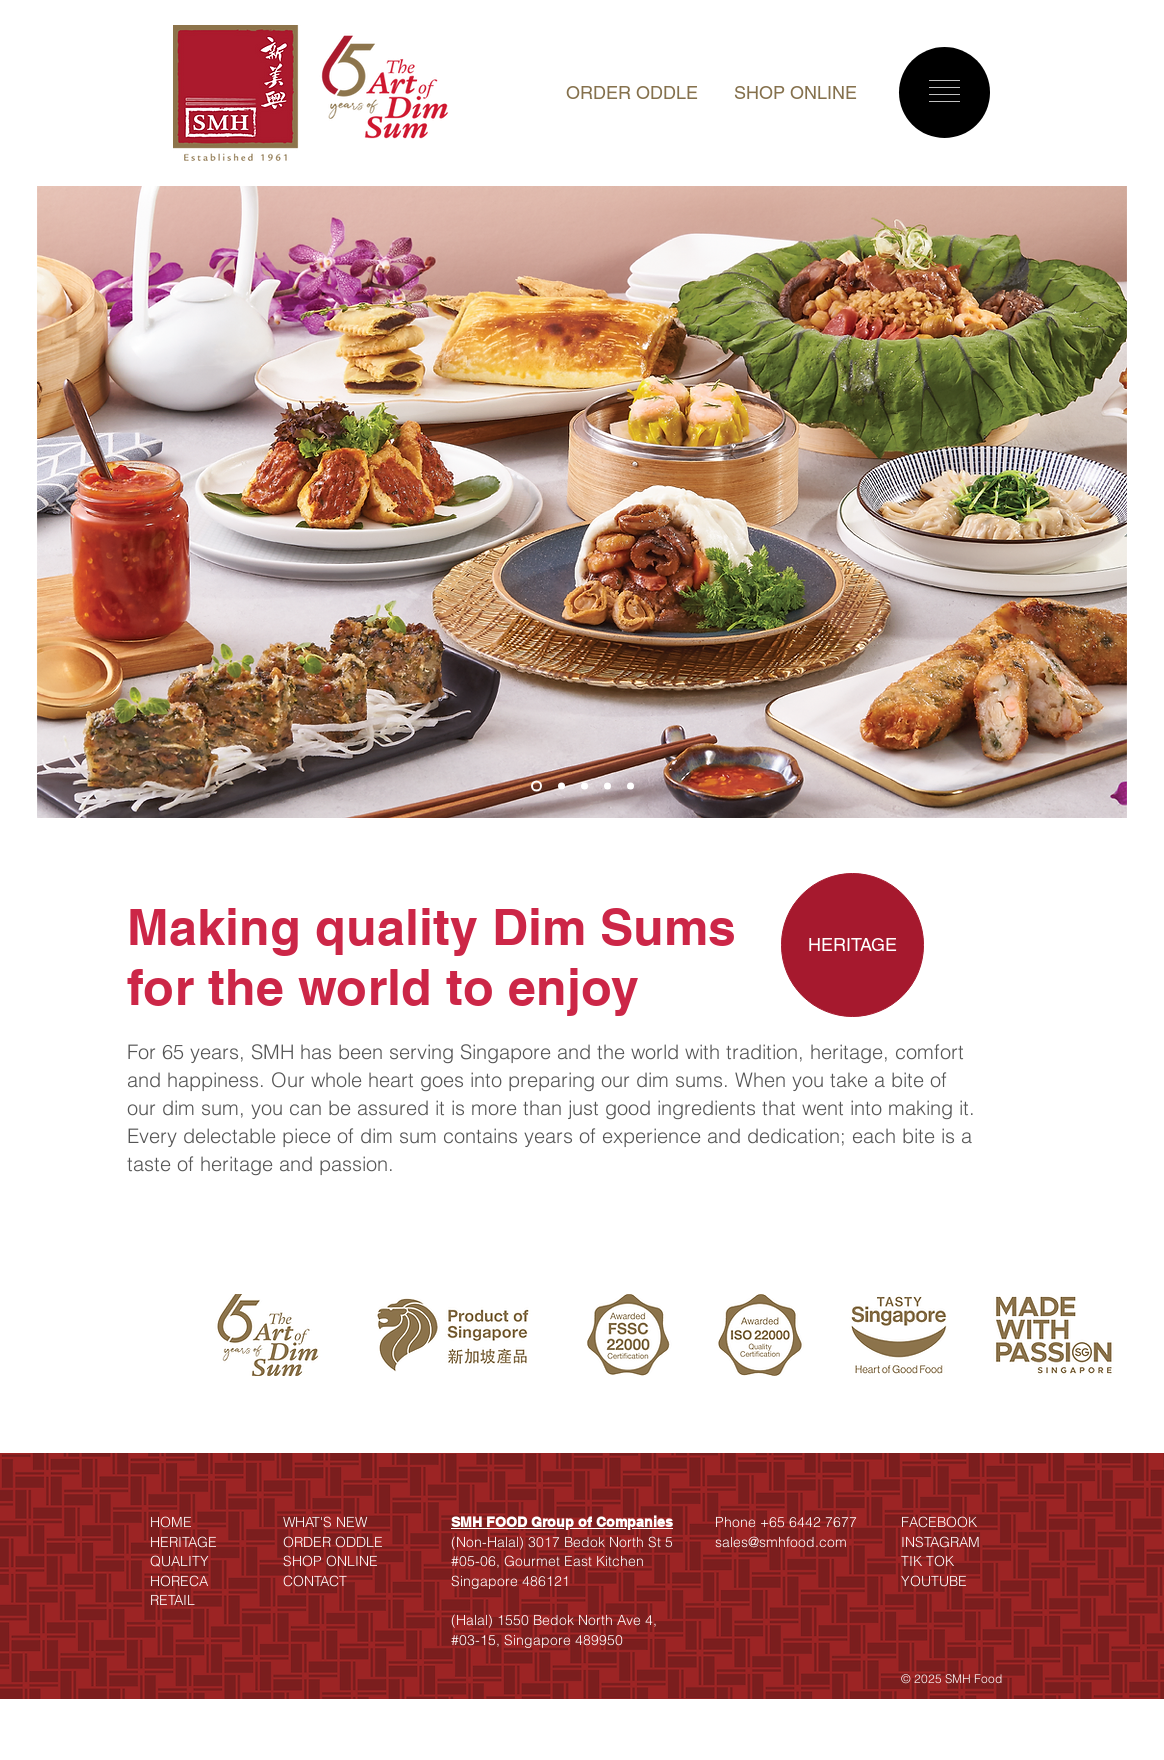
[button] (944, 91)
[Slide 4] (607, 786)
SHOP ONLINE (795, 92)
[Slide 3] (584, 786)
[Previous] (65, 502)
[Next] (1099, 502)
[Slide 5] (630, 786)
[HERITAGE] (852, 945)
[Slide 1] (536, 786)
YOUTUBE (934, 1581)
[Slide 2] (561, 786)
